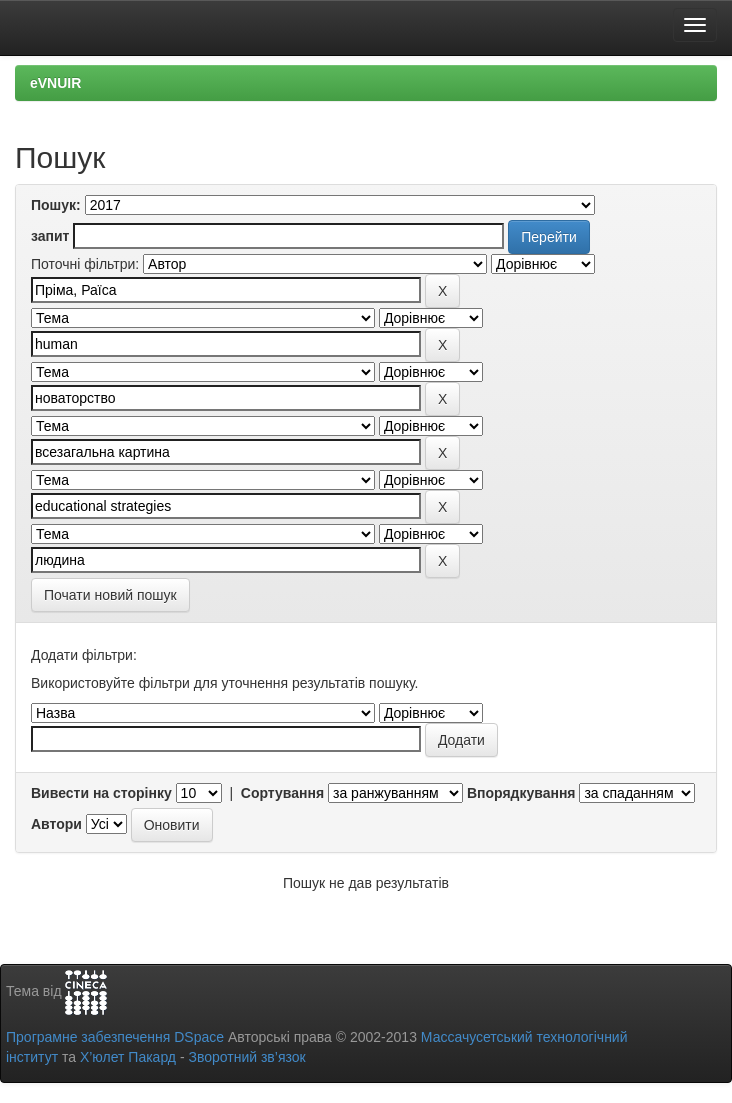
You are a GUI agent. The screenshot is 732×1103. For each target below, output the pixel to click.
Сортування (282, 793)
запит (50, 236)
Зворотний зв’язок (246, 1057)
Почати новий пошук (110, 595)
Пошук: (56, 205)
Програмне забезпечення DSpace (115, 1037)
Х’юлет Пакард (128, 1057)
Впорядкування (521, 793)
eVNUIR (55, 83)
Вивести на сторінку (101, 793)
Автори (56, 824)
